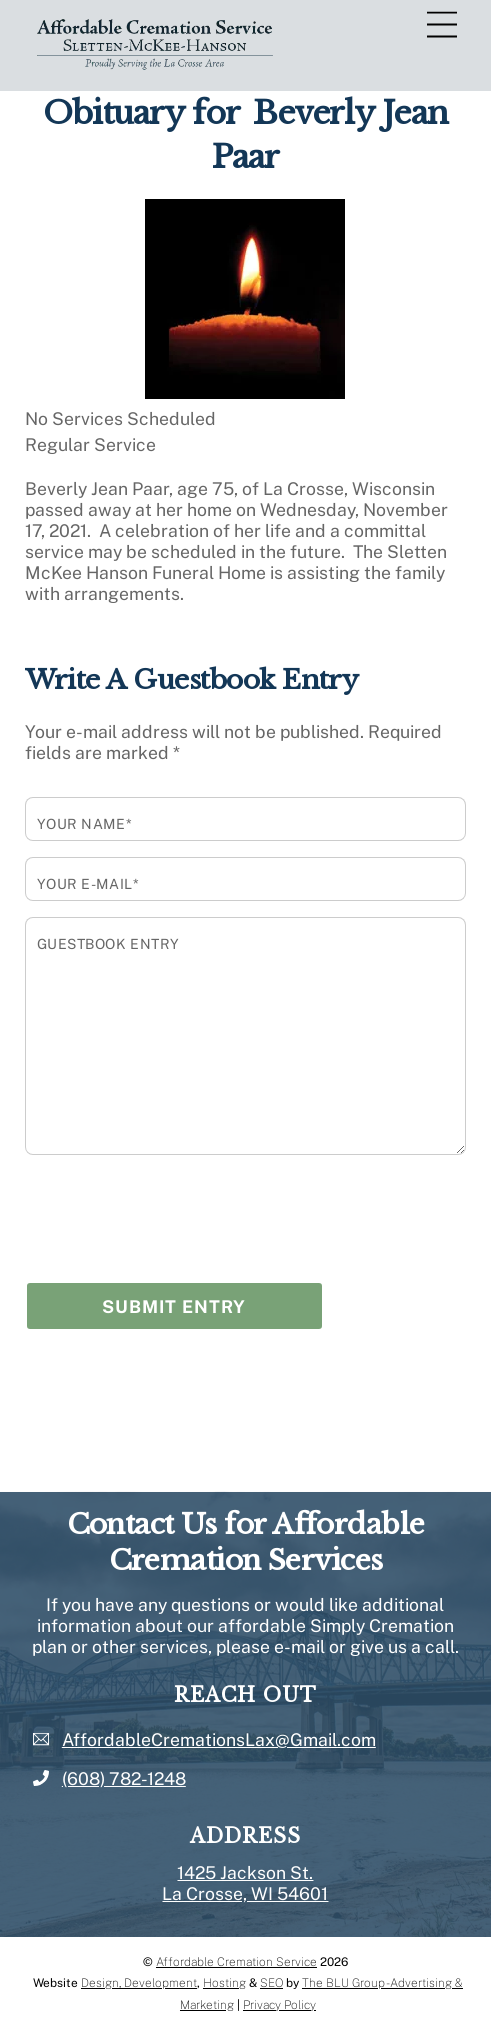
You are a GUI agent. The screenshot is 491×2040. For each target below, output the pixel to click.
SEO (271, 1983)
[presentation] (177, 1208)
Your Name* (85, 824)
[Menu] (442, 25)
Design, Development (139, 1983)
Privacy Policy (279, 2005)
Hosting (224, 1983)
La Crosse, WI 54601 (245, 1893)
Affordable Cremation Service (236, 1962)
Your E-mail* (88, 884)
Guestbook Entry (108, 944)
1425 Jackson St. (245, 1872)
